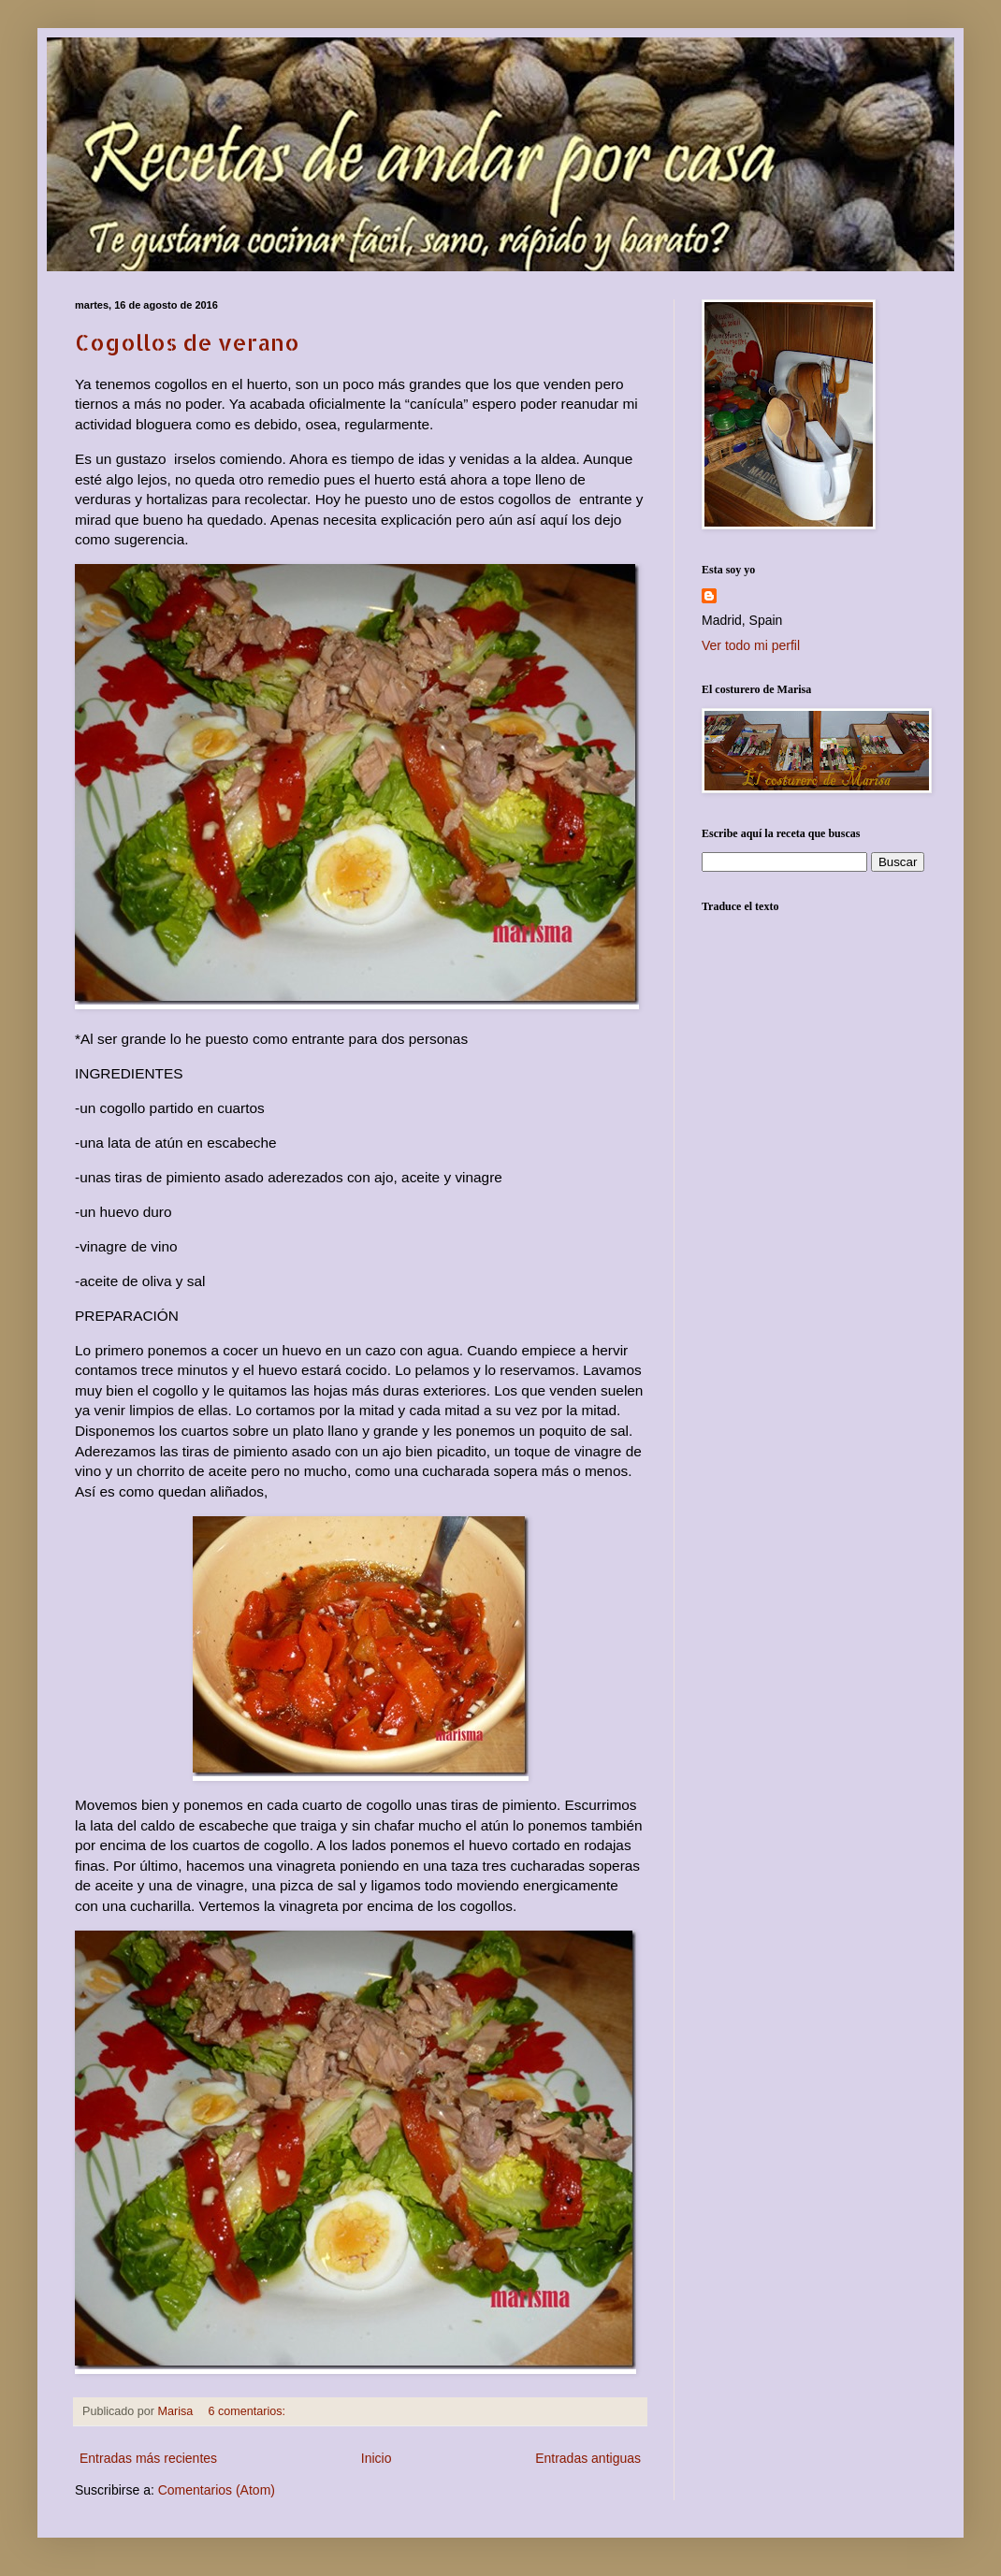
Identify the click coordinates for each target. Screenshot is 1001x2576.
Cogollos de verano (187, 341)
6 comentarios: (248, 2411)
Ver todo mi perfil (751, 645)
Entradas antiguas (588, 2458)
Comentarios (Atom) (216, 2489)
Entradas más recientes (148, 2458)
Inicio (376, 2458)
